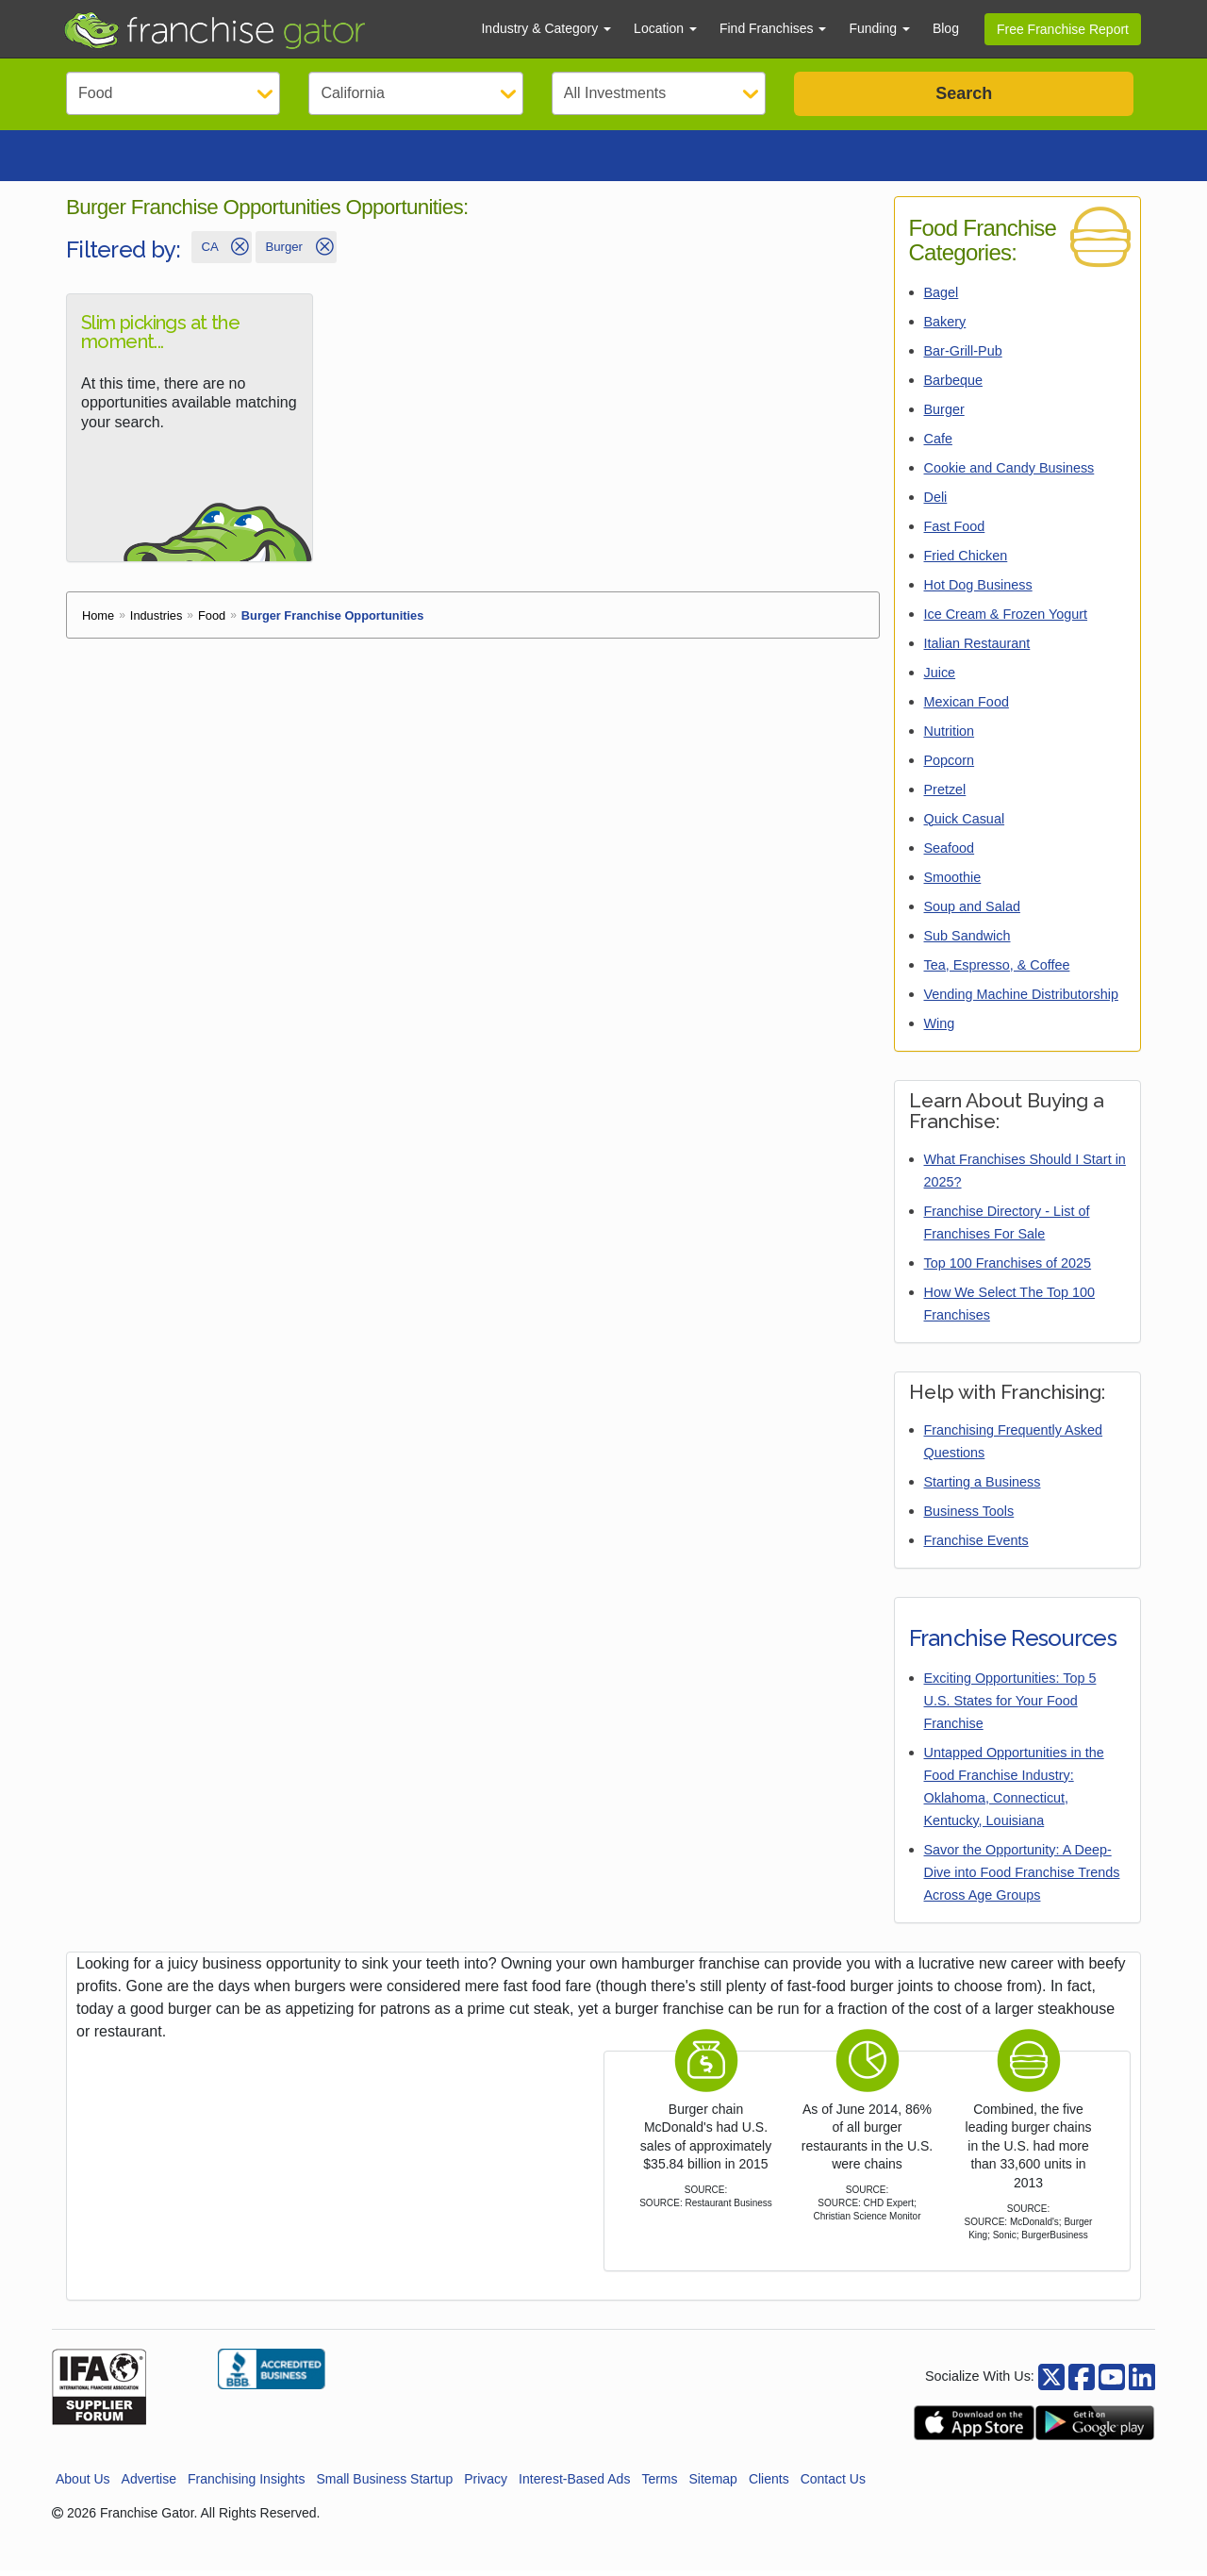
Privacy (485, 2484)
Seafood (949, 853)
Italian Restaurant (977, 648)
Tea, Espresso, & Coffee (997, 970)
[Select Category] (173, 93)
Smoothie (953, 882)
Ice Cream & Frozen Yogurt (1006, 619)
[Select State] (415, 93)
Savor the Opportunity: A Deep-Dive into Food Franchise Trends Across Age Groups (1022, 1878)
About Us (83, 2484)
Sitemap (713, 2484)
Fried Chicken (966, 561)
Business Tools (969, 1516)
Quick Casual (964, 824)
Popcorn (949, 765)
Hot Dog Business (978, 590)
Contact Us (833, 2484)
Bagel (941, 298)
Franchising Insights (247, 2484)
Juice (940, 678)
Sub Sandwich (967, 941)
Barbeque (953, 385)
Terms (659, 2484)
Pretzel (945, 795)
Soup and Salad (972, 912)
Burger (944, 415)
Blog (946, 28)
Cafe (938, 444)
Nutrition (949, 736)
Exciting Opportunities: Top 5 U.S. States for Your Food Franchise (1010, 1706)
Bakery (945, 327)
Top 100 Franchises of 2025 (1008, 1268)
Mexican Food (966, 707)
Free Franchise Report (1063, 29)
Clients (769, 2484)
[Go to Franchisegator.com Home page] (261, 29)
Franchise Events (976, 1546)
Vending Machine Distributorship (1021, 999)
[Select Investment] (659, 93)
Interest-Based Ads (574, 2484)
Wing (939, 1029)
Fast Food (954, 532)
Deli (936, 502)
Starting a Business (982, 1487)
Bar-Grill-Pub (963, 356)
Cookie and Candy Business (1009, 473)
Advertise (149, 2484)
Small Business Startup (384, 2484)
